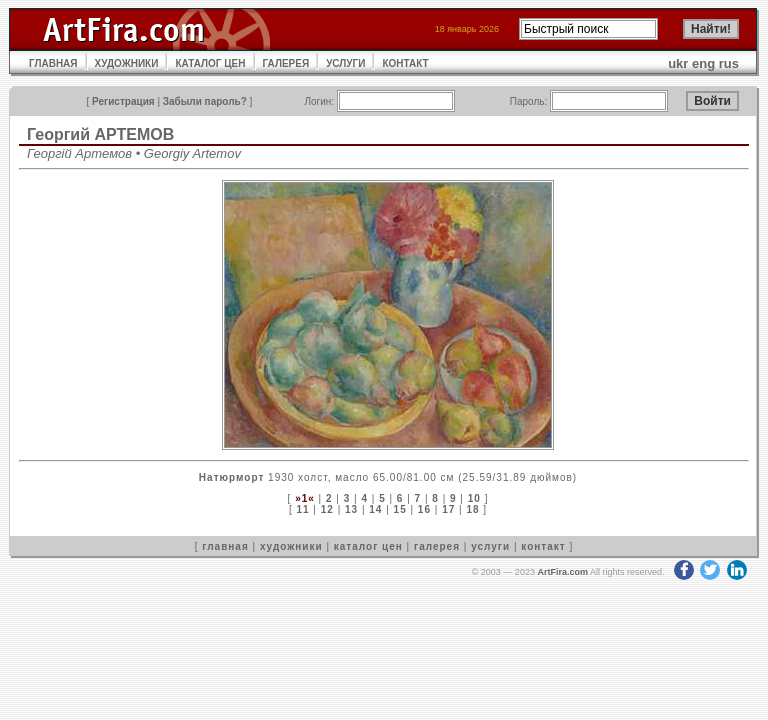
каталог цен (368, 546)
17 (448, 509)
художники (291, 546)
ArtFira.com (562, 572)
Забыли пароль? (205, 101)
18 (472, 509)
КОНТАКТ (405, 63)
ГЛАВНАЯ (53, 63)
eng (703, 63)
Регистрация (123, 101)
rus (729, 63)
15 (400, 509)
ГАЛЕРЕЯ (286, 63)
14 (375, 509)
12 (327, 509)
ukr (678, 63)
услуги (490, 546)
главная (225, 546)
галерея (437, 546)
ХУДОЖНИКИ (127, 63)
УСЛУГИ (345, 63)
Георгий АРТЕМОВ (100, 134)
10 (474, 498)
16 (424, 509)
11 (302, 509)
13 (351, 509)
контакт (543, 546)
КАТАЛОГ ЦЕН (210, 63)
